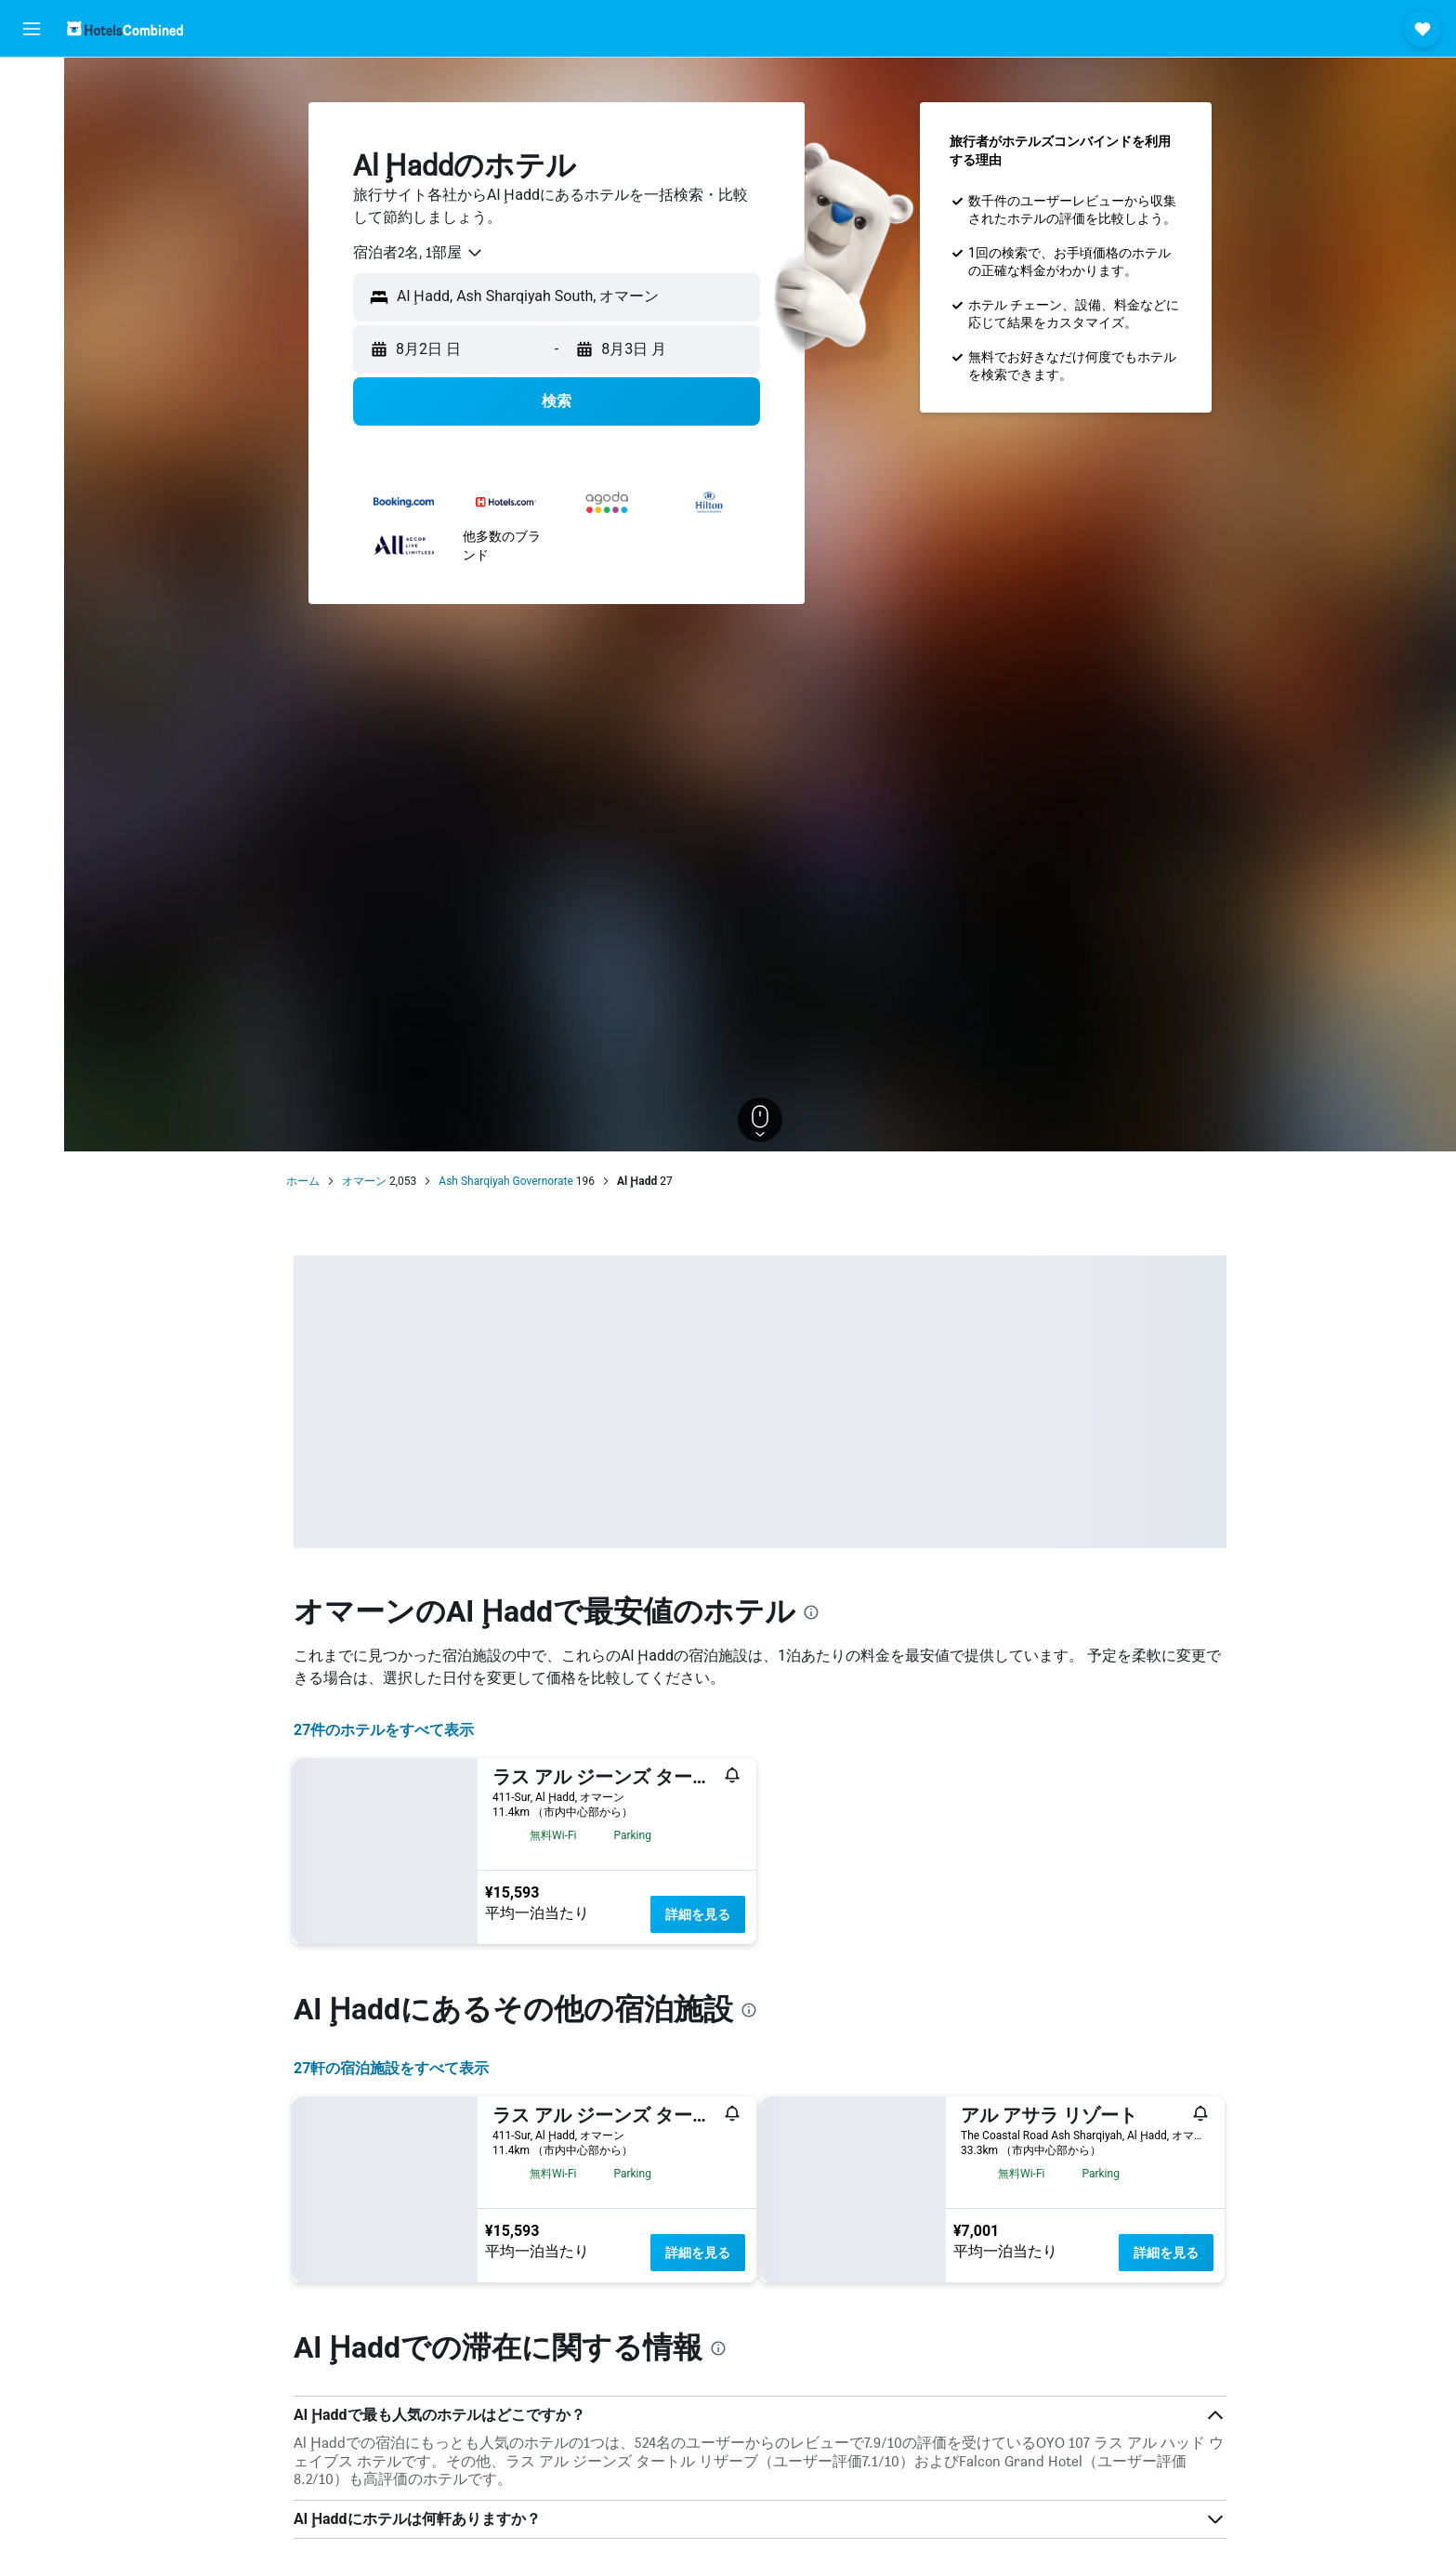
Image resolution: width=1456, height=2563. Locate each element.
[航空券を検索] (31, 85)
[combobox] (418, 252)
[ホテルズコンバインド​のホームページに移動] (125, 28)
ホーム (303, 1181)
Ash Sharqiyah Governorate (505, 1181)
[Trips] (31, 294)
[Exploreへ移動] (31, 241)
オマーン (364, 1181)
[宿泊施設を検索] (31, 124)
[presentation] (811, 1612)
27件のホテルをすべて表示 (384, 1730)
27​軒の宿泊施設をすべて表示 (391, 2068)
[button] (31, 28)
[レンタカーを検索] (31, 163)
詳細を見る (697, 1914)
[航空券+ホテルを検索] (31, 202)
